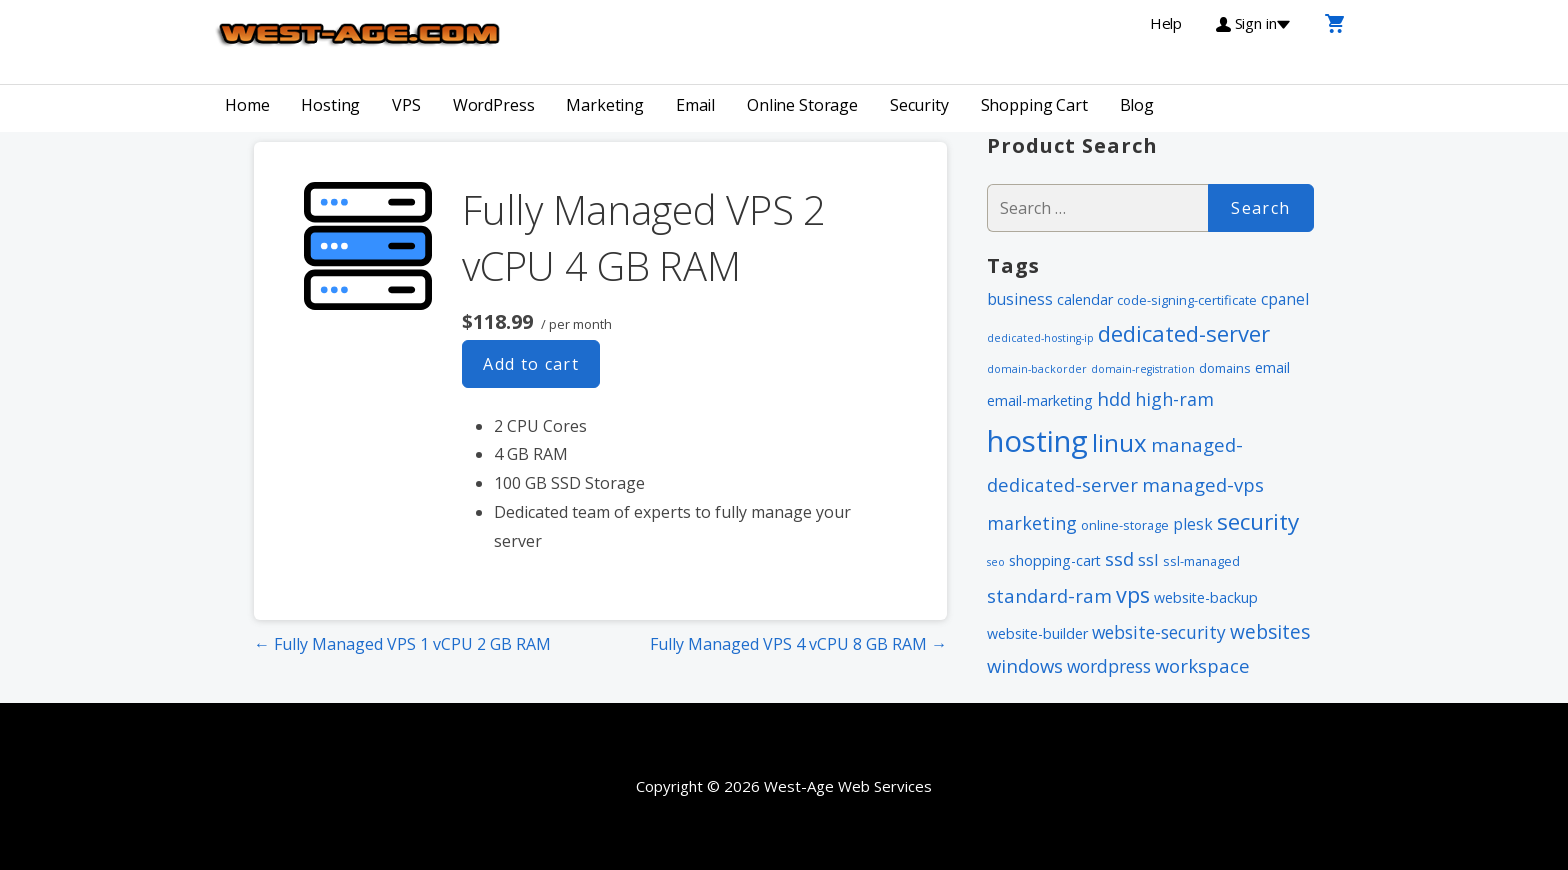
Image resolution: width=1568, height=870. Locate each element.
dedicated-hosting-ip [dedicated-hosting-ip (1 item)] (1040, 338)
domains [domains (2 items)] (1225, 368)
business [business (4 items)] (1020, 299)
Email (695, 105)
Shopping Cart (1034, 105)
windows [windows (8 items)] (1025, 665)
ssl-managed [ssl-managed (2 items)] (1201, 561)
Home (247, 105)
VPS (406, 105)
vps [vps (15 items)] (1133, 594)
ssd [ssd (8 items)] (1119, 558)
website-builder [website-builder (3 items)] (1037, 633)
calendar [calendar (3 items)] (1085, 299)
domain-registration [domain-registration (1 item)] (1143, 369)
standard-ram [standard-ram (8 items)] (1049, 595)
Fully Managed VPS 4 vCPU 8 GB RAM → (798, 644)
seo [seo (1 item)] (996, 562)
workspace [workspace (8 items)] (1202, 665)
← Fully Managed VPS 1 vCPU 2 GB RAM (402, 644)
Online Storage (802, 105)
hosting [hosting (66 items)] (1037, 441)
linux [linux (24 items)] (1119, 442)
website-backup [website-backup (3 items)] (1206, 597)
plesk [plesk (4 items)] (1193, 524)
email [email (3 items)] (1272, 367)
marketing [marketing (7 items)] (1032, 523)
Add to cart (531, 364)
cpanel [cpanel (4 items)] (1285, 299)
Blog (1137, 105)
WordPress (494, 105)
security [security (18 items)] (1258, 521)
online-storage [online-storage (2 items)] (1125, 525)
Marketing (605, 105)
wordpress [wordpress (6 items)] (1109, 666)
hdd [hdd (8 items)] (1114, 398)
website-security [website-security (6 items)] (1159, 632)
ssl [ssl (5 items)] (1148, 559)
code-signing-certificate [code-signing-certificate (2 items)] (1187, 300)
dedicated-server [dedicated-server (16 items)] (1184, 333)
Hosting (330, 105)
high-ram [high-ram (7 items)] (1174, 399)
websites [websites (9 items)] (1270, 631)
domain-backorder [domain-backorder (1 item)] (1037, 369)
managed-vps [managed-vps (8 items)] (1203, 484)
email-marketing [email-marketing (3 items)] (1040, 400)
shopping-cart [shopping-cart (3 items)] (1055, 560)
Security (919, 105)
